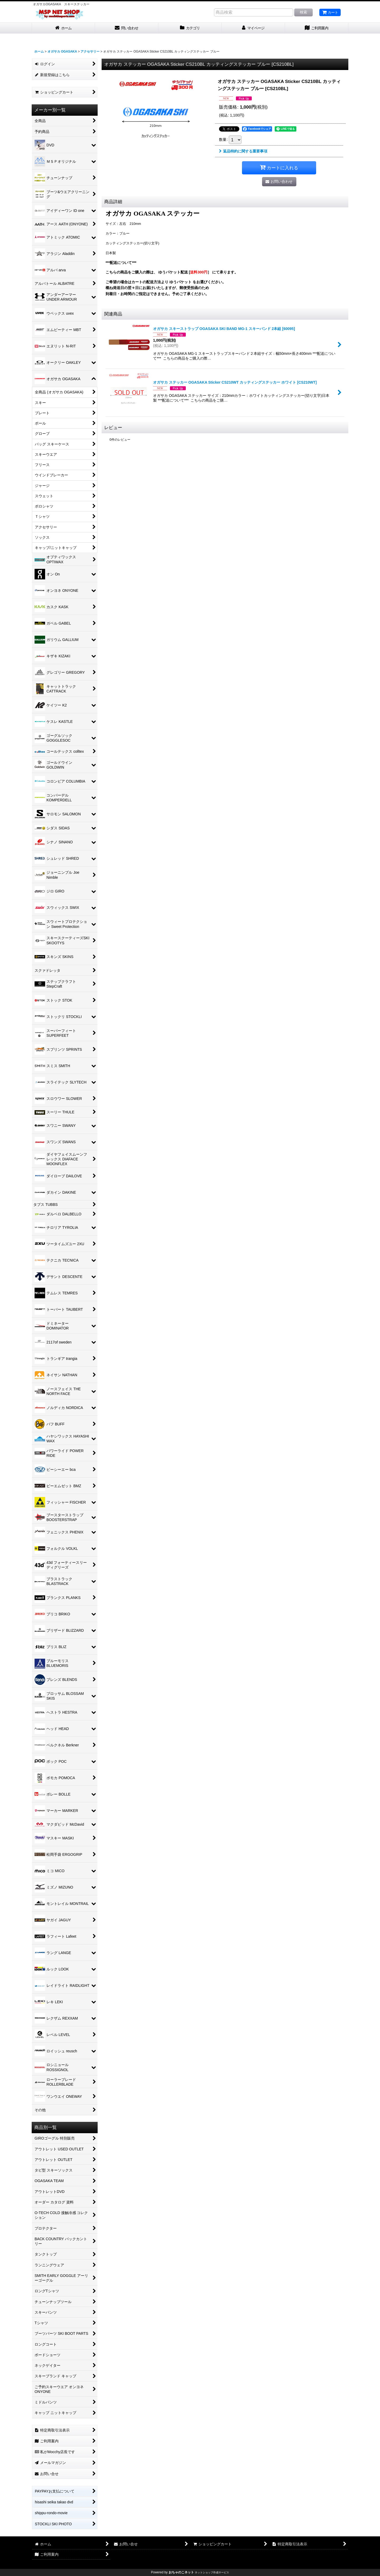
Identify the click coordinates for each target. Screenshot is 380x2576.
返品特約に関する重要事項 (243, 151)
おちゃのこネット (181, 2572)
